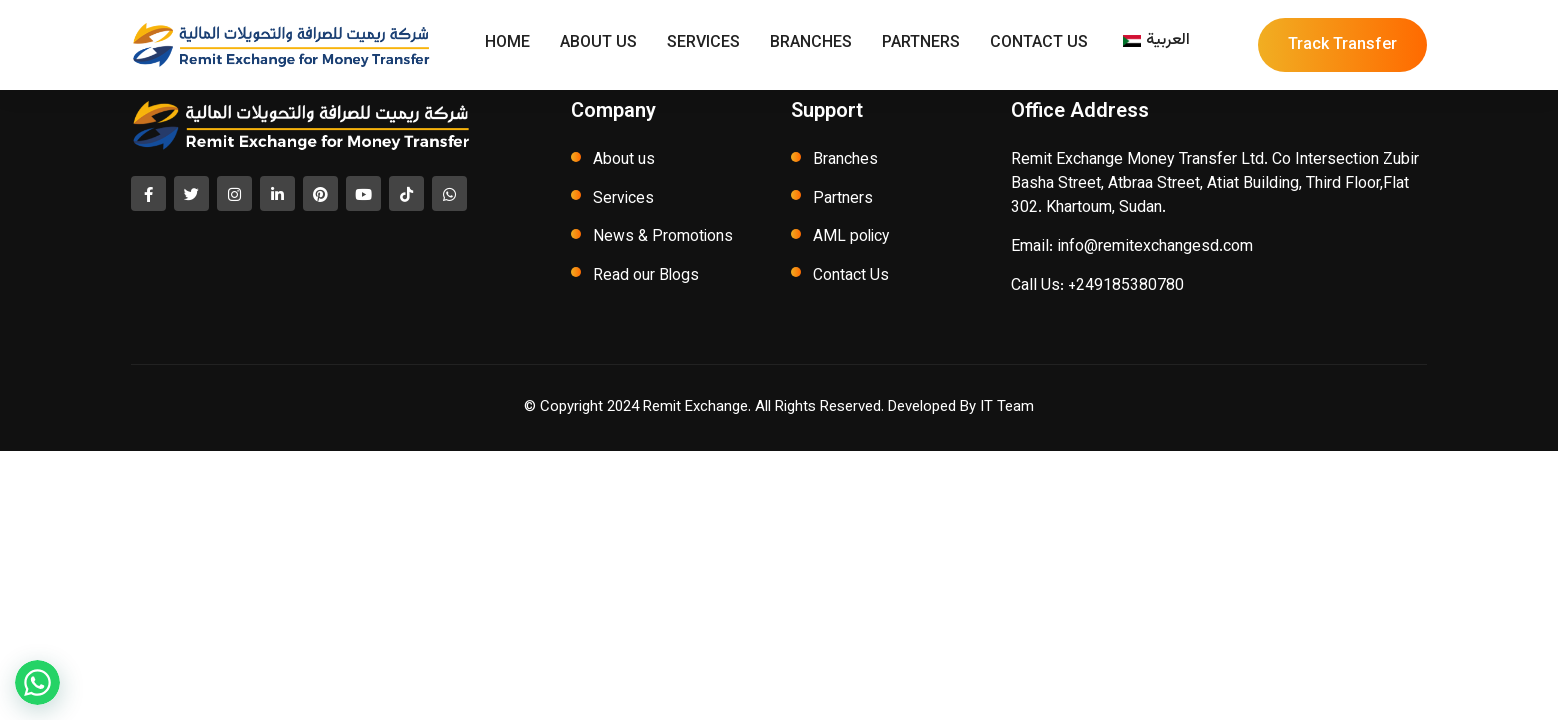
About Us (598, 45)
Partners (921, 45)
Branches (811, 45)
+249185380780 (1126, 286)
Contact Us (1039, 45)
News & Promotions (663, 238)
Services (703, 45)
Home (507, 45)
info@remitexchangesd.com (1155, 247)
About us (624, 160)
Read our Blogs (646, 277)
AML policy (852, 238)
